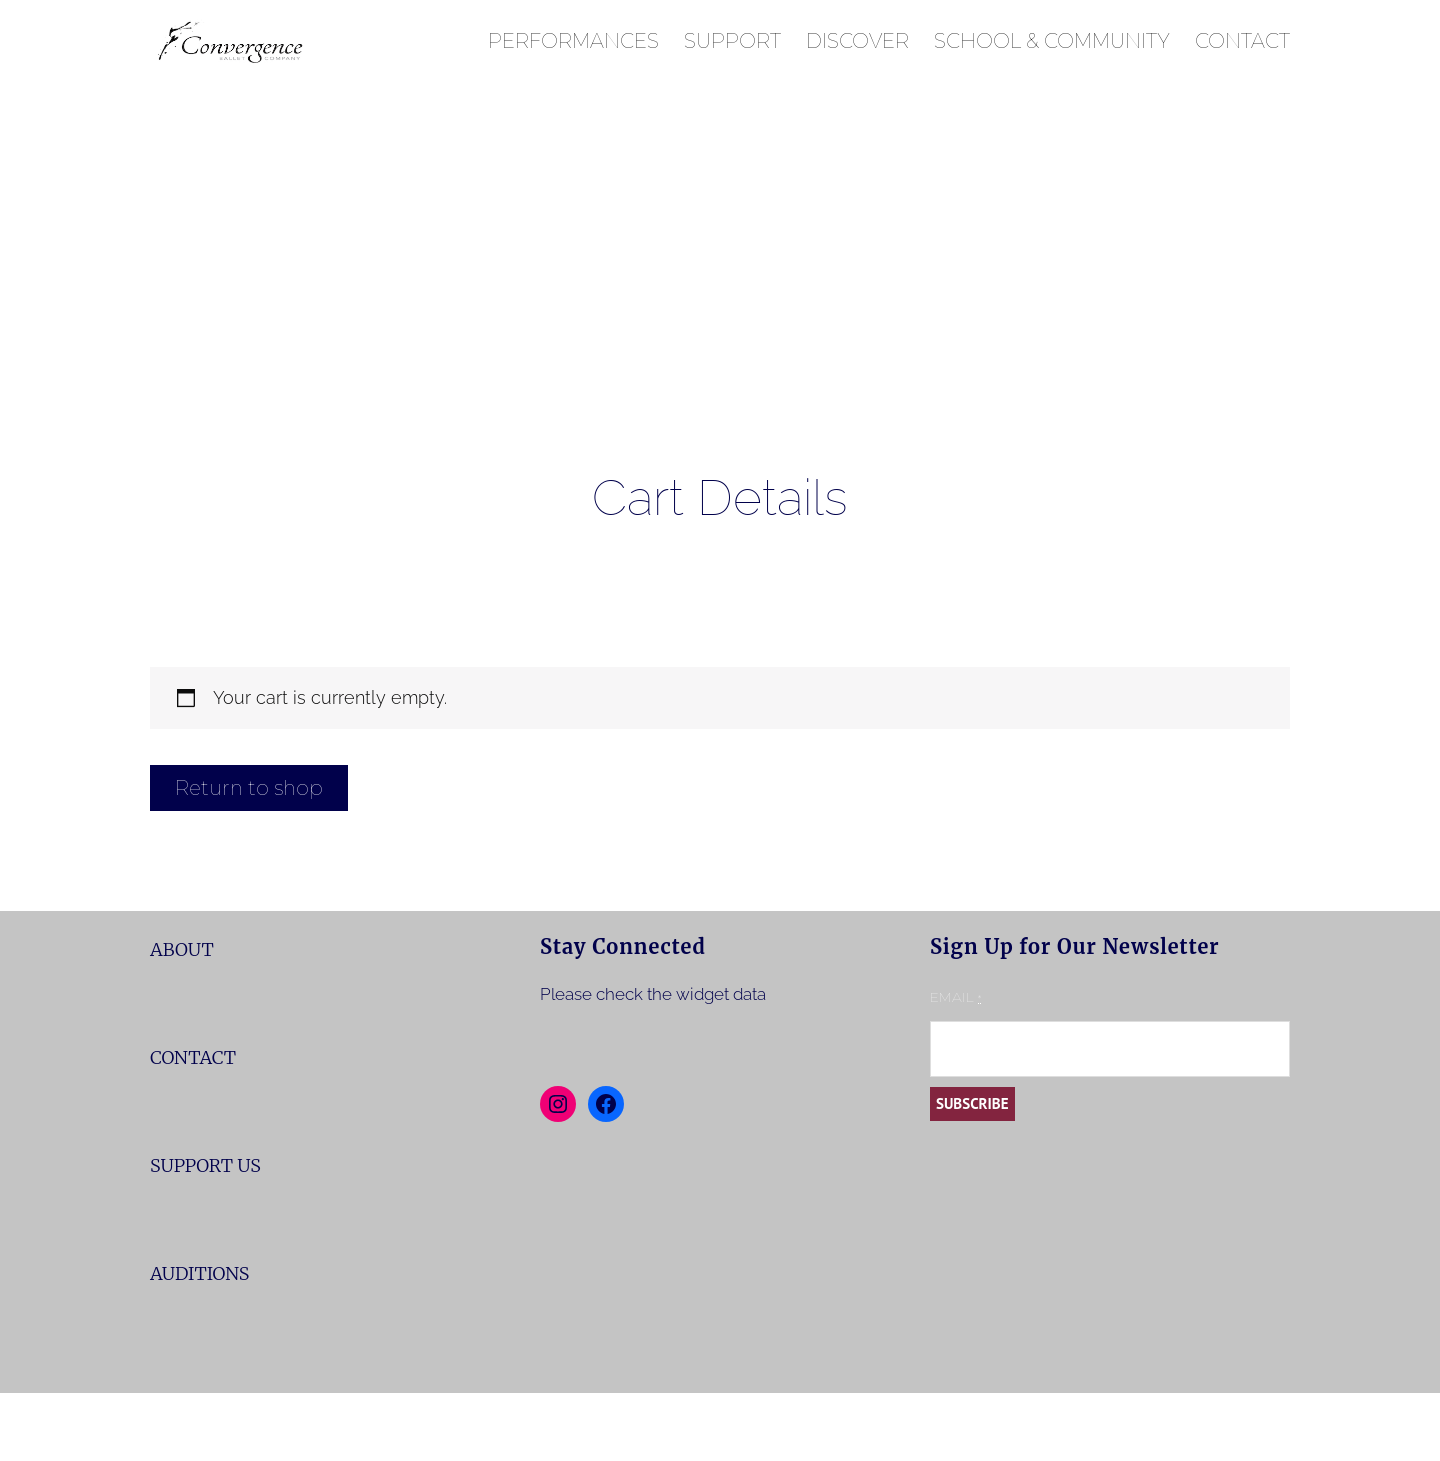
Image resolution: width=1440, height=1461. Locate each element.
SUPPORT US (205, 1165)
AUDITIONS (199, 1273)
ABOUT (182, 949)
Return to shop (249, 788)
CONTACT (193, 1057)
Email (955, 997)
